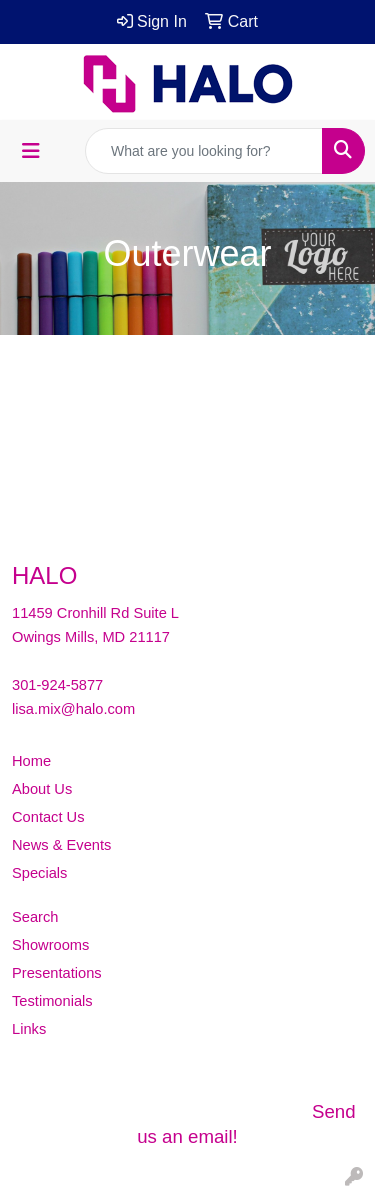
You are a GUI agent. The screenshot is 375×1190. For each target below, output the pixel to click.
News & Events (61, 845)
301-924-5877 (57, 685)
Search (35, 917)
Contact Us (48, 817)
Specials (39, 873)
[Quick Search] (204, 151)
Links (29, 1029)
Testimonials (52, 1001)
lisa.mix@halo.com (73, 709)
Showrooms (50, 945)
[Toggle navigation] (31, 151)
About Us (42, 789)
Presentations (57, 973)
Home (31, 761)
